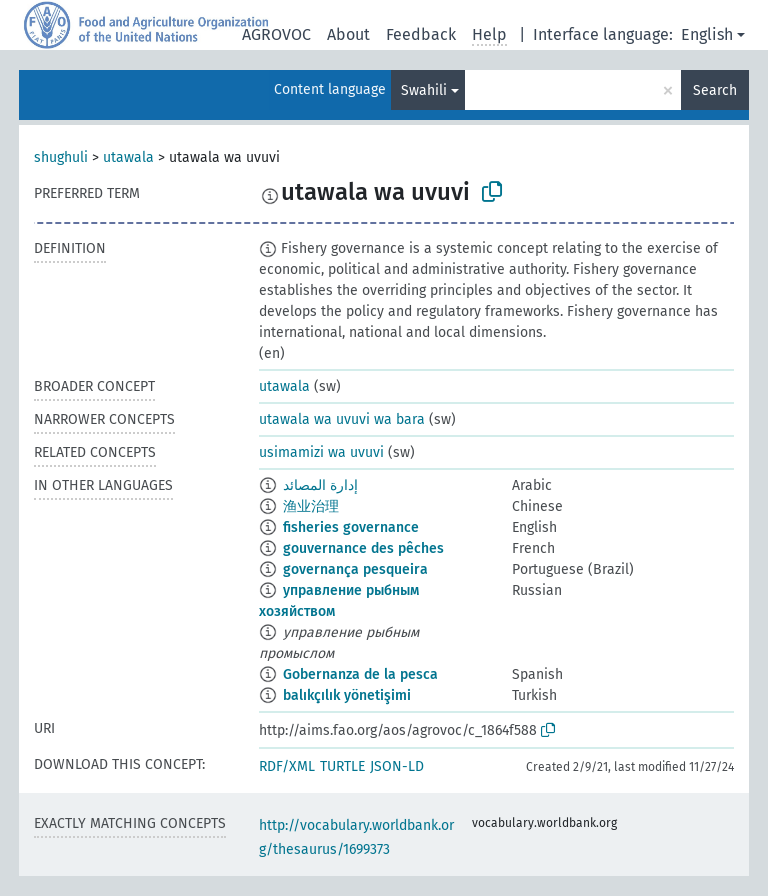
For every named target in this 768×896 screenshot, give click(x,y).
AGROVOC (276, 34)
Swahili (424, 90)
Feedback (421, 34)
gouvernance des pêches (363, 548)
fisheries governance (351, 527)
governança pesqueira (355, 569)
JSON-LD (397, 766)
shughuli (61, 157)
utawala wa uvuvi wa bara (342, 419)
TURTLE (342, 766)
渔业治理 (311, 506)
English (707, 34)
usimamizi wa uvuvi (321, 452)
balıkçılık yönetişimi (347, 695)
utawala (128, 157)
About (348, 34)
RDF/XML (287, 766)
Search (715, 90)
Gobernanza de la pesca (360, 674)
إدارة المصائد (320, 485)
